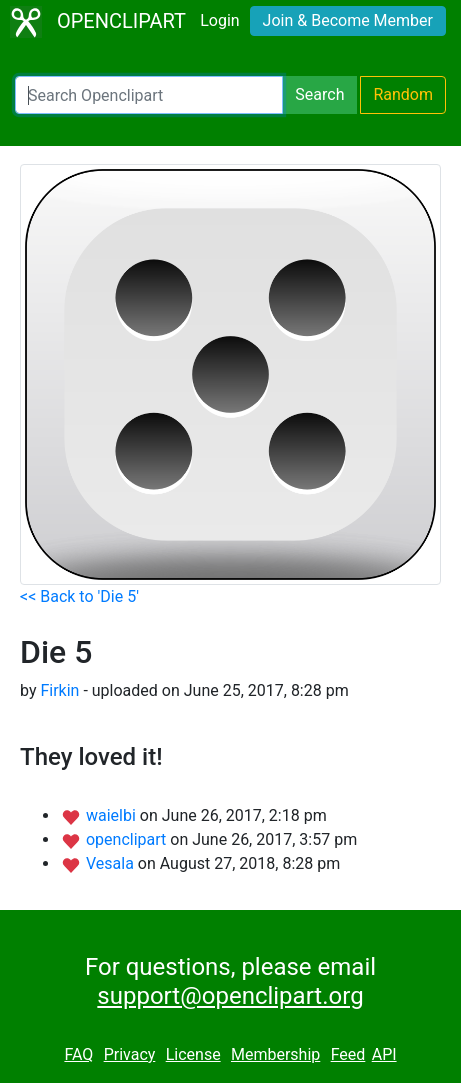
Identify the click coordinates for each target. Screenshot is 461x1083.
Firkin (59, 690)
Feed (348, 1054)
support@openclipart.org (230, 996)
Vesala (112, 863)
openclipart (128, 839)
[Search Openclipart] (149, 95)
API (384, 1054)
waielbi (113, 815)
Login (219, 20)
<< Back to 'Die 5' (79, 596)
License (193, 1054)
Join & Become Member (348, 20)
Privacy (130, 1054)
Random (403, 94)
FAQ (78, 1054)
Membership (275, 1054)
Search (319, 94)
